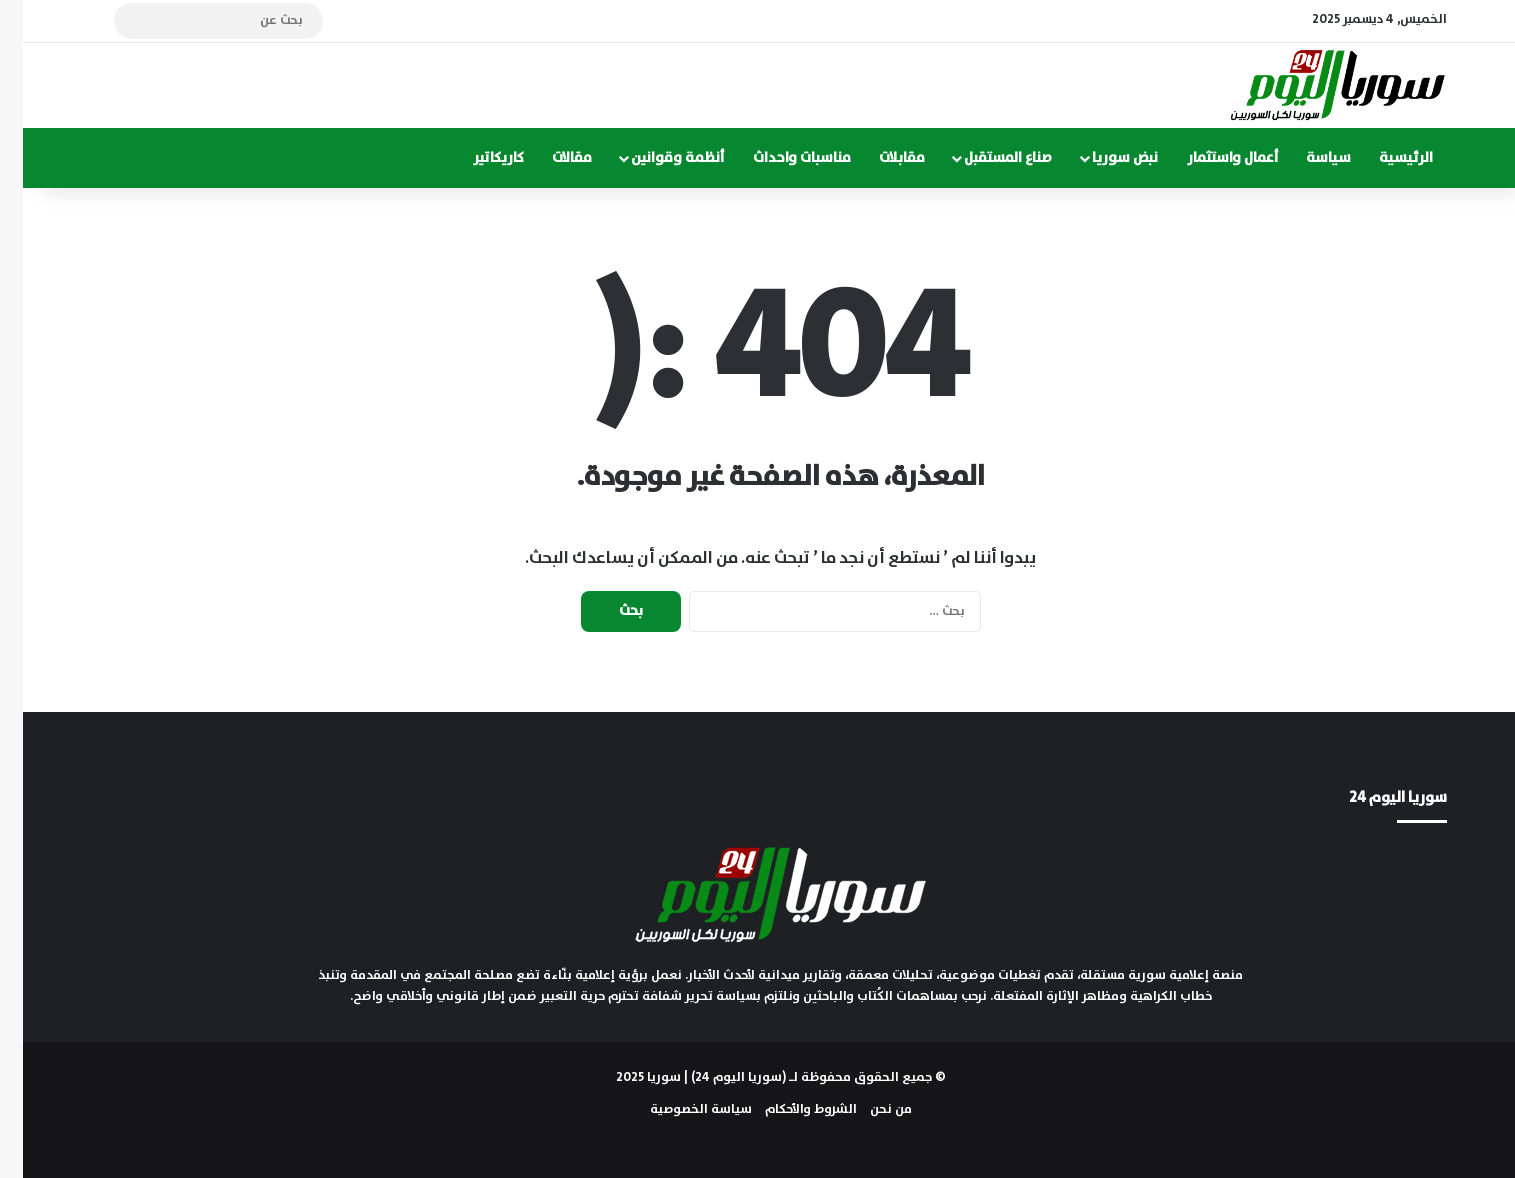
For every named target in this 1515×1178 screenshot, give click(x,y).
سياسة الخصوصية (678, 1109)
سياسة (1305, 158)
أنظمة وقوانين (654, 158)
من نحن (868, 1109)
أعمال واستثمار (1209, 158)
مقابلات (879, 158)
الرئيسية (1383, 158)
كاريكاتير (475, 158)
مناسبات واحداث (779, 158)
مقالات (549, 158)
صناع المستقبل (985, 158)
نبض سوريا (1102, 158)
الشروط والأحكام (788, 1109)
